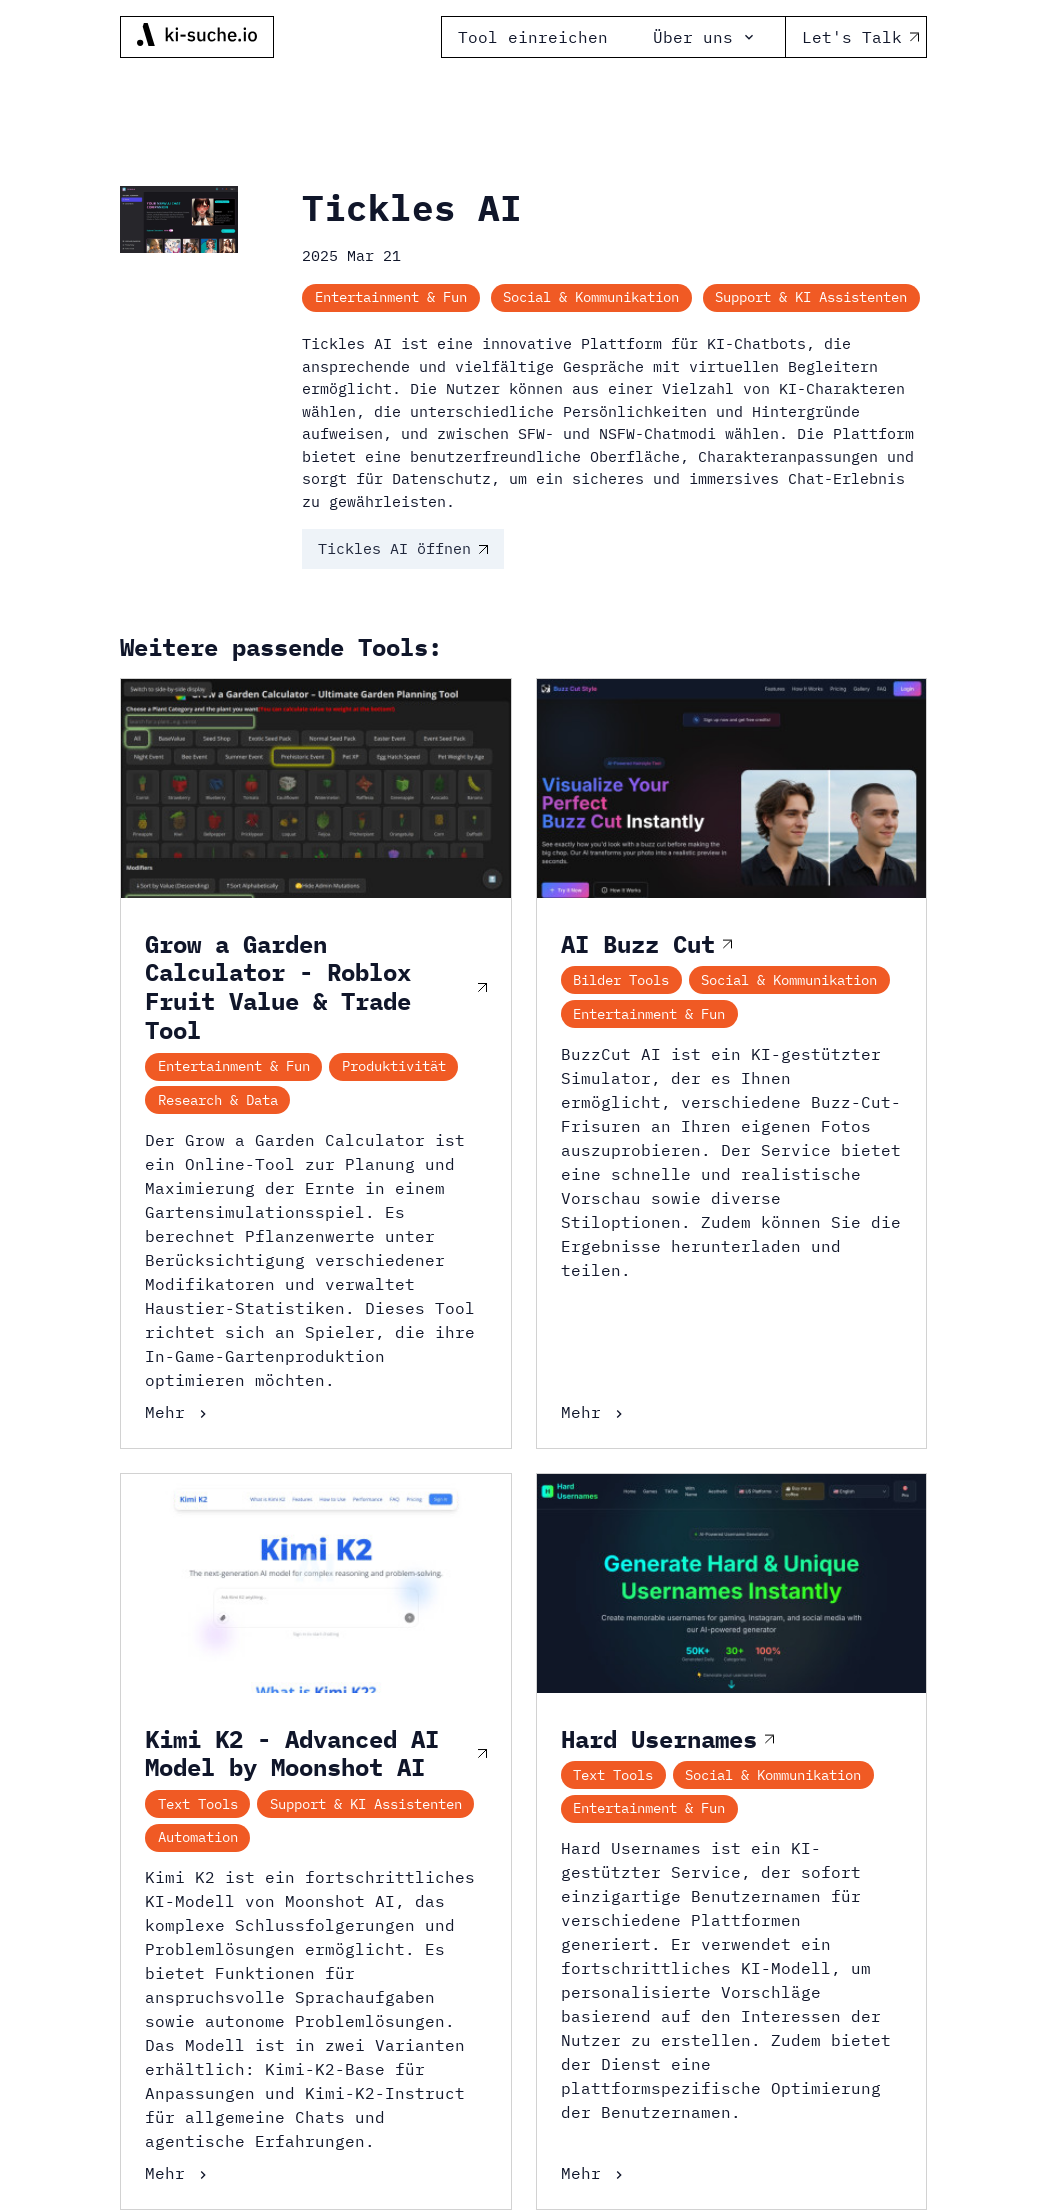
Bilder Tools (621, 980)
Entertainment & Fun (391, 297)
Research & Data (218, 1100)
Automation (198, 1837)
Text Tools (198, 1804)
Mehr (178, 1412)
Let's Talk (856, 37)
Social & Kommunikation (591, 297)
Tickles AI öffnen (403, 548)
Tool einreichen (533, 37)
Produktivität (394, 1066)
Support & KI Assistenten (811, 297)
